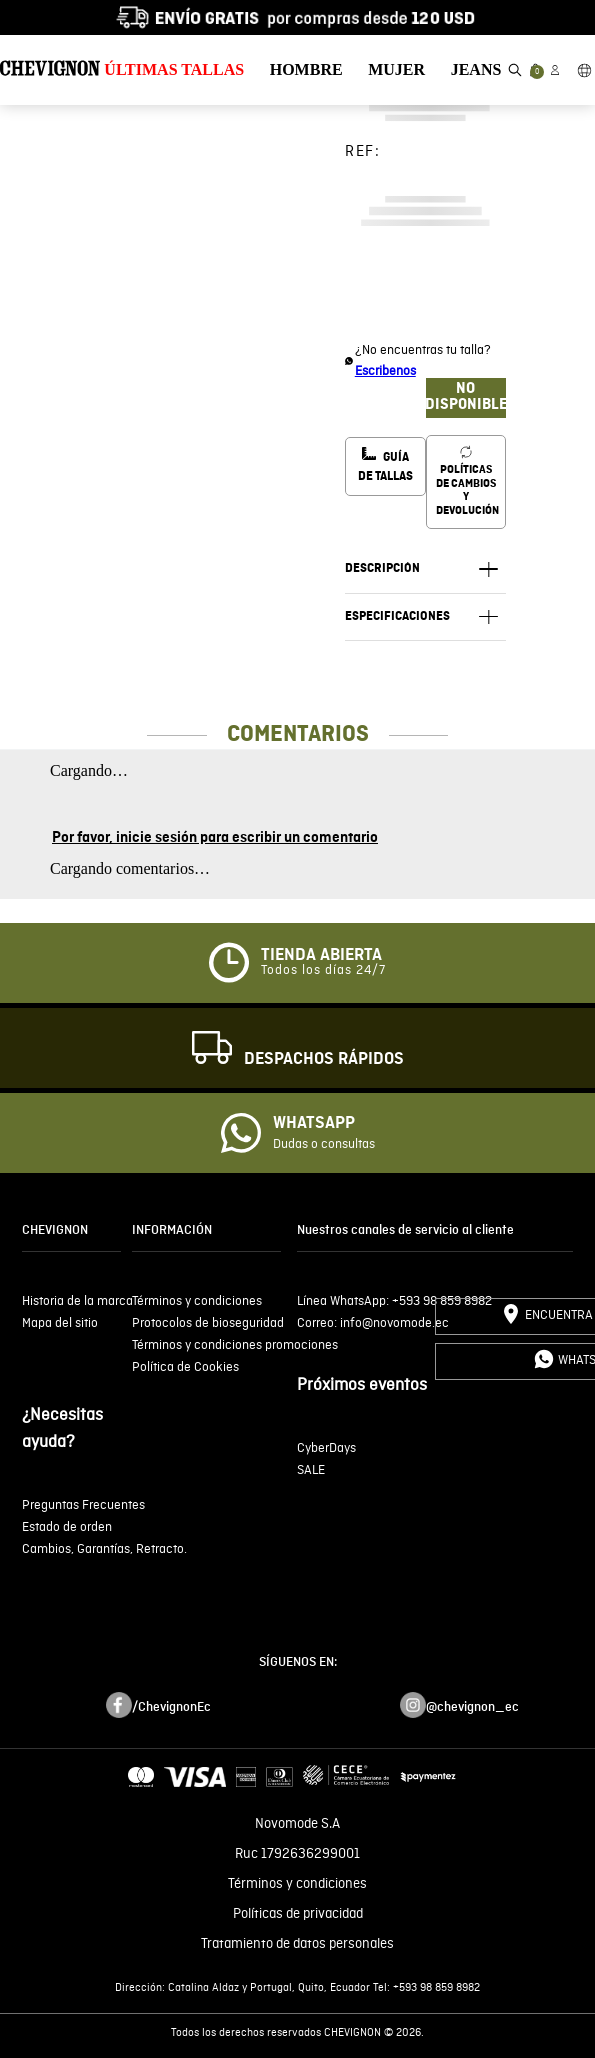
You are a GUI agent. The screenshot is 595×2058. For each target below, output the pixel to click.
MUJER (396, 69)
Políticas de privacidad (298, 1914)
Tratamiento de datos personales (297, 1944)
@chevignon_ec (472, 1707)
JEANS (476, 69)
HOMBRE (306, 69)
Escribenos (385, 371)
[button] (515, 70)
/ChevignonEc (171, 1707)
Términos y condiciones (297, 1884)
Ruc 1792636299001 (297, 1854)
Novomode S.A (297, 1824)
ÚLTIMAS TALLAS (174, 69)
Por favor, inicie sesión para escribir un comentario (215, 838)
